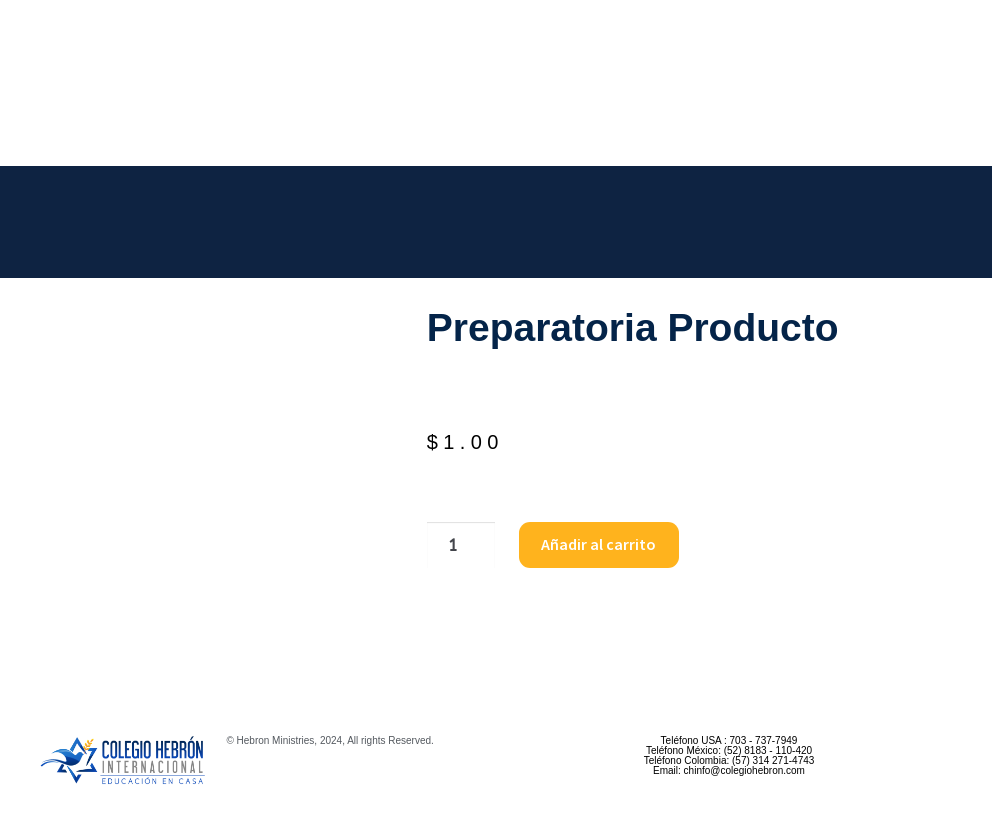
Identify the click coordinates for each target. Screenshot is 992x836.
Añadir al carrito (598, 544)
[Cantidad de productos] (461, 545)
